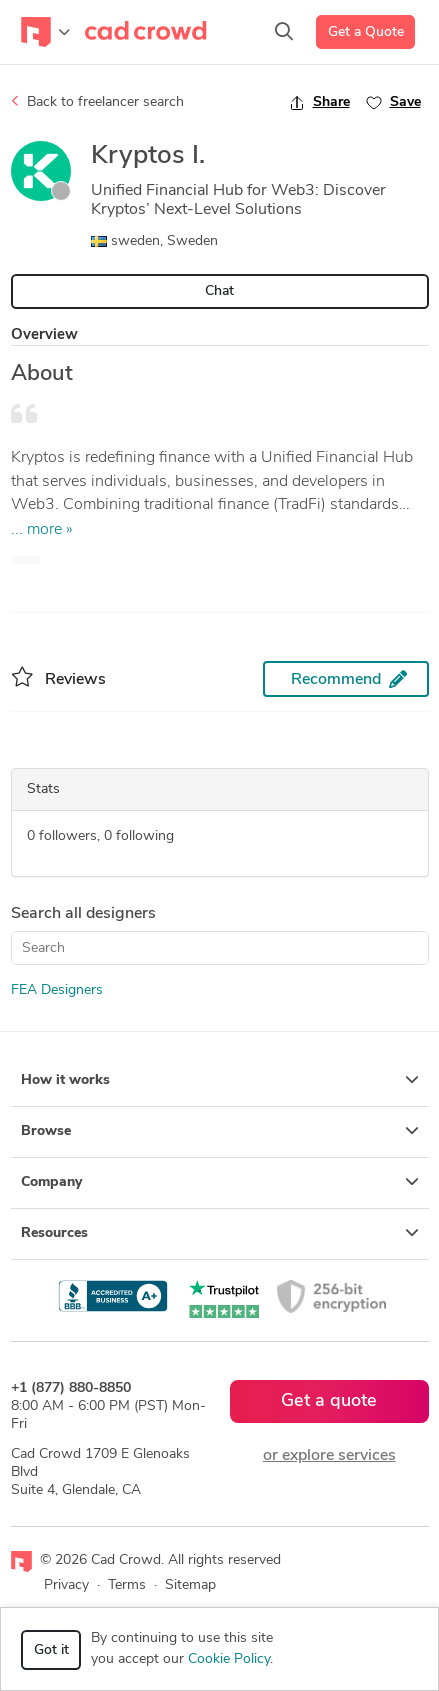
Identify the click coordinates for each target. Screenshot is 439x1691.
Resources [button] (220, 1233)
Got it (51, 1650)
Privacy (66, 1585)
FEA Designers (57, 990)
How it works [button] (220, 1080)
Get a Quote (366, 32)
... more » (42, 530)
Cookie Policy (229, 1659)
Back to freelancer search (97, 102)
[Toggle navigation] (45, 32)
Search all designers (83, 914)
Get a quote (329, 1401)
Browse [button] (220, 1131)
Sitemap (190, 1585)
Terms (127, 1585)
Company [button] (220, 1182)
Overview (44, 335)
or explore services (329, 1456)
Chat (219, 291)
